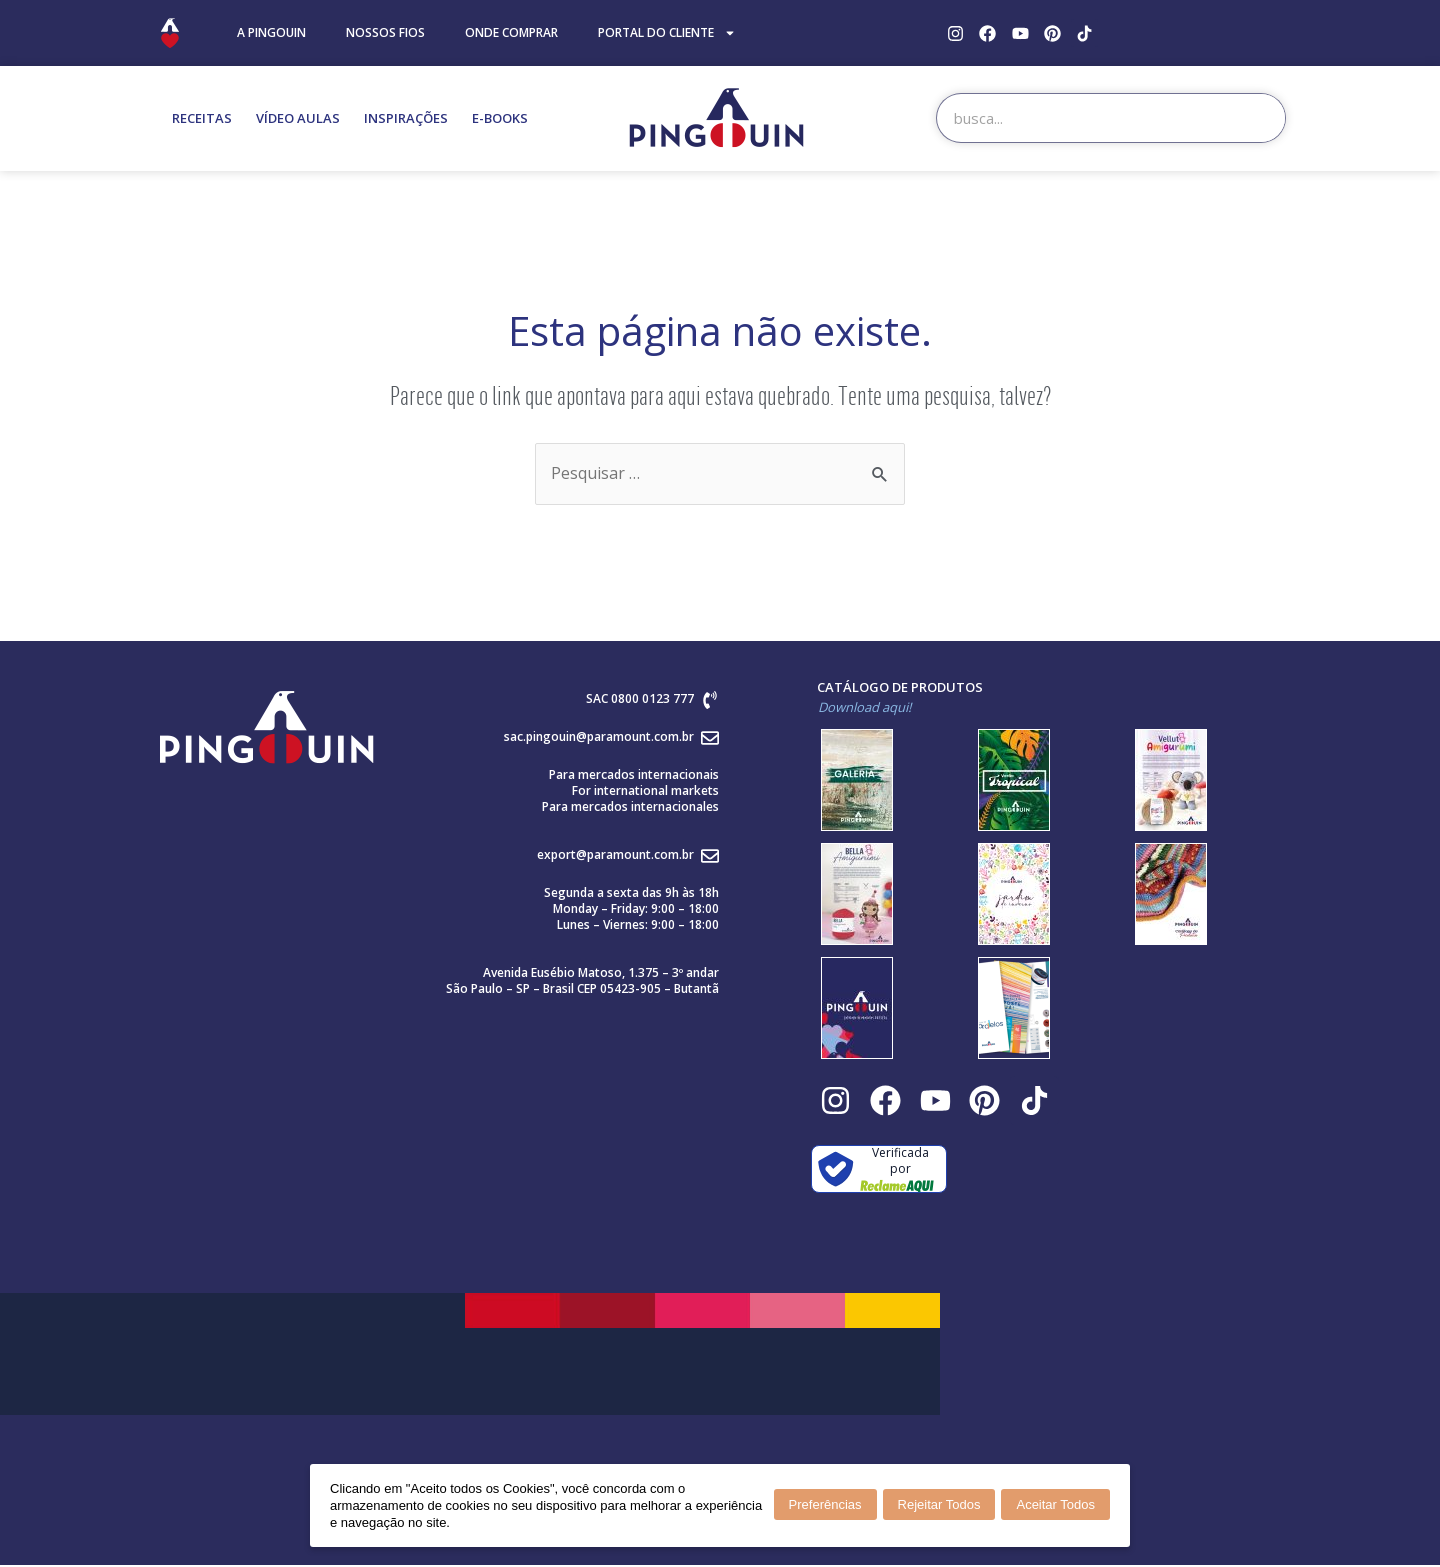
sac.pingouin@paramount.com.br (599, 737)
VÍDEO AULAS (298, 118)
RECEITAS (202, 118)
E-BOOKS (500, 118)
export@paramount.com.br (615, 855)
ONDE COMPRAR (511, 32)
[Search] (1260, 118)
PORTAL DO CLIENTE (667, 33)
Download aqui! (864, 708)
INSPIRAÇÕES (406, 118)
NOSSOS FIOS (385, 32)
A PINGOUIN (271, 32)
